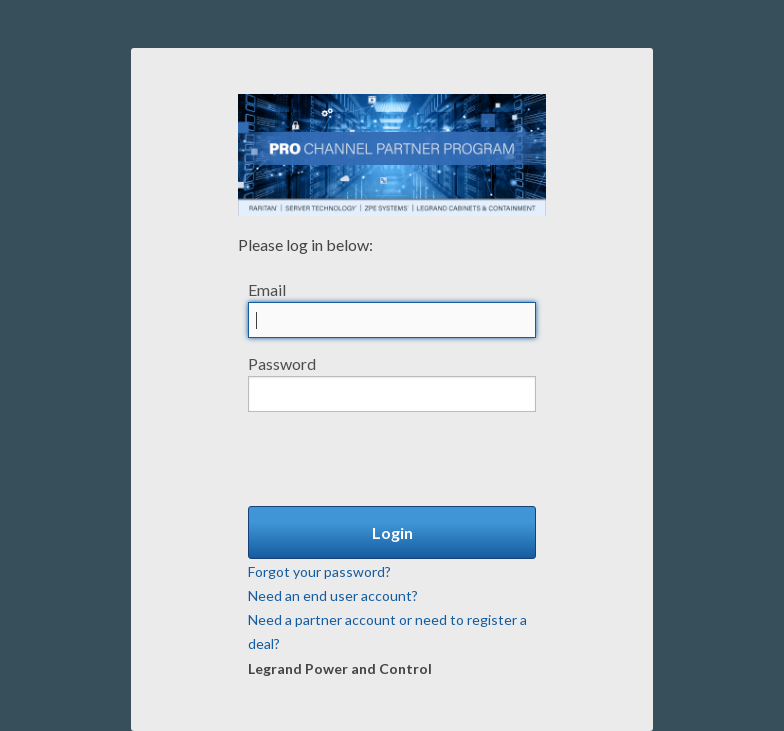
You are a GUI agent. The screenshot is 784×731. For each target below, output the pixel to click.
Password (282, 363)
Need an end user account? (333, 595)
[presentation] (400, 451)
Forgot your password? (319, 571)
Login (392, 532)
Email (267, 289)
